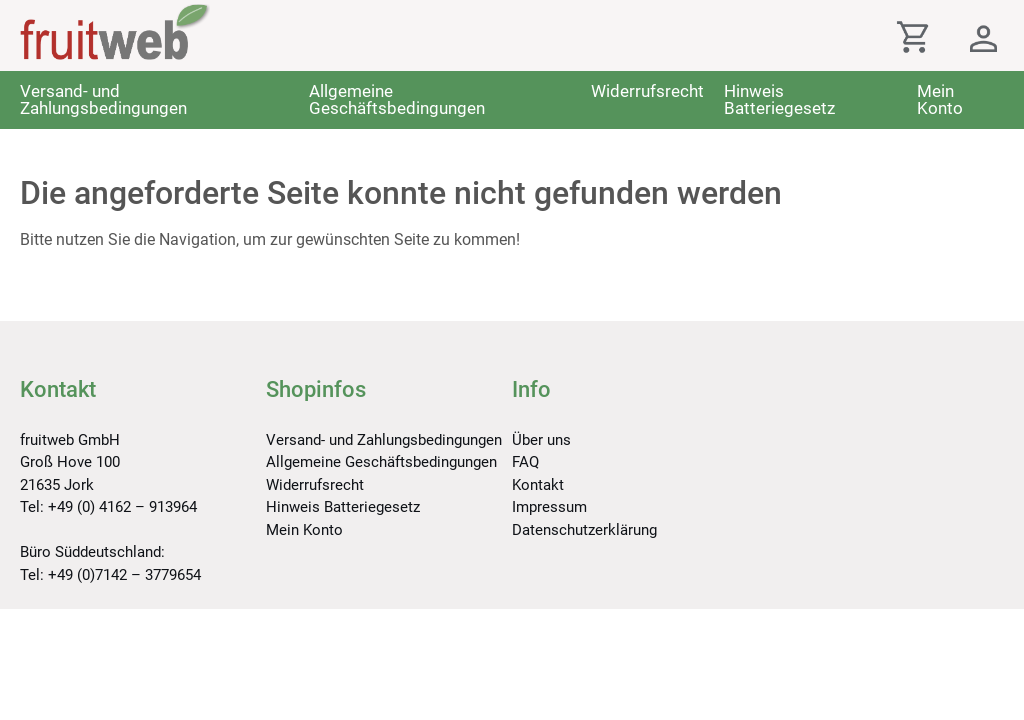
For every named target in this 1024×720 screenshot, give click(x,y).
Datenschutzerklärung (584, 530)
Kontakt (538, 485)
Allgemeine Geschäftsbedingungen (397, 99)
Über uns (541, 440)
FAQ (525, 462)
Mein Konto (940, 99)
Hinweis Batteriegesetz (779, 99)
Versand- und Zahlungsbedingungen (103, 99)
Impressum (549, 507)
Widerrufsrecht (647, 91)
